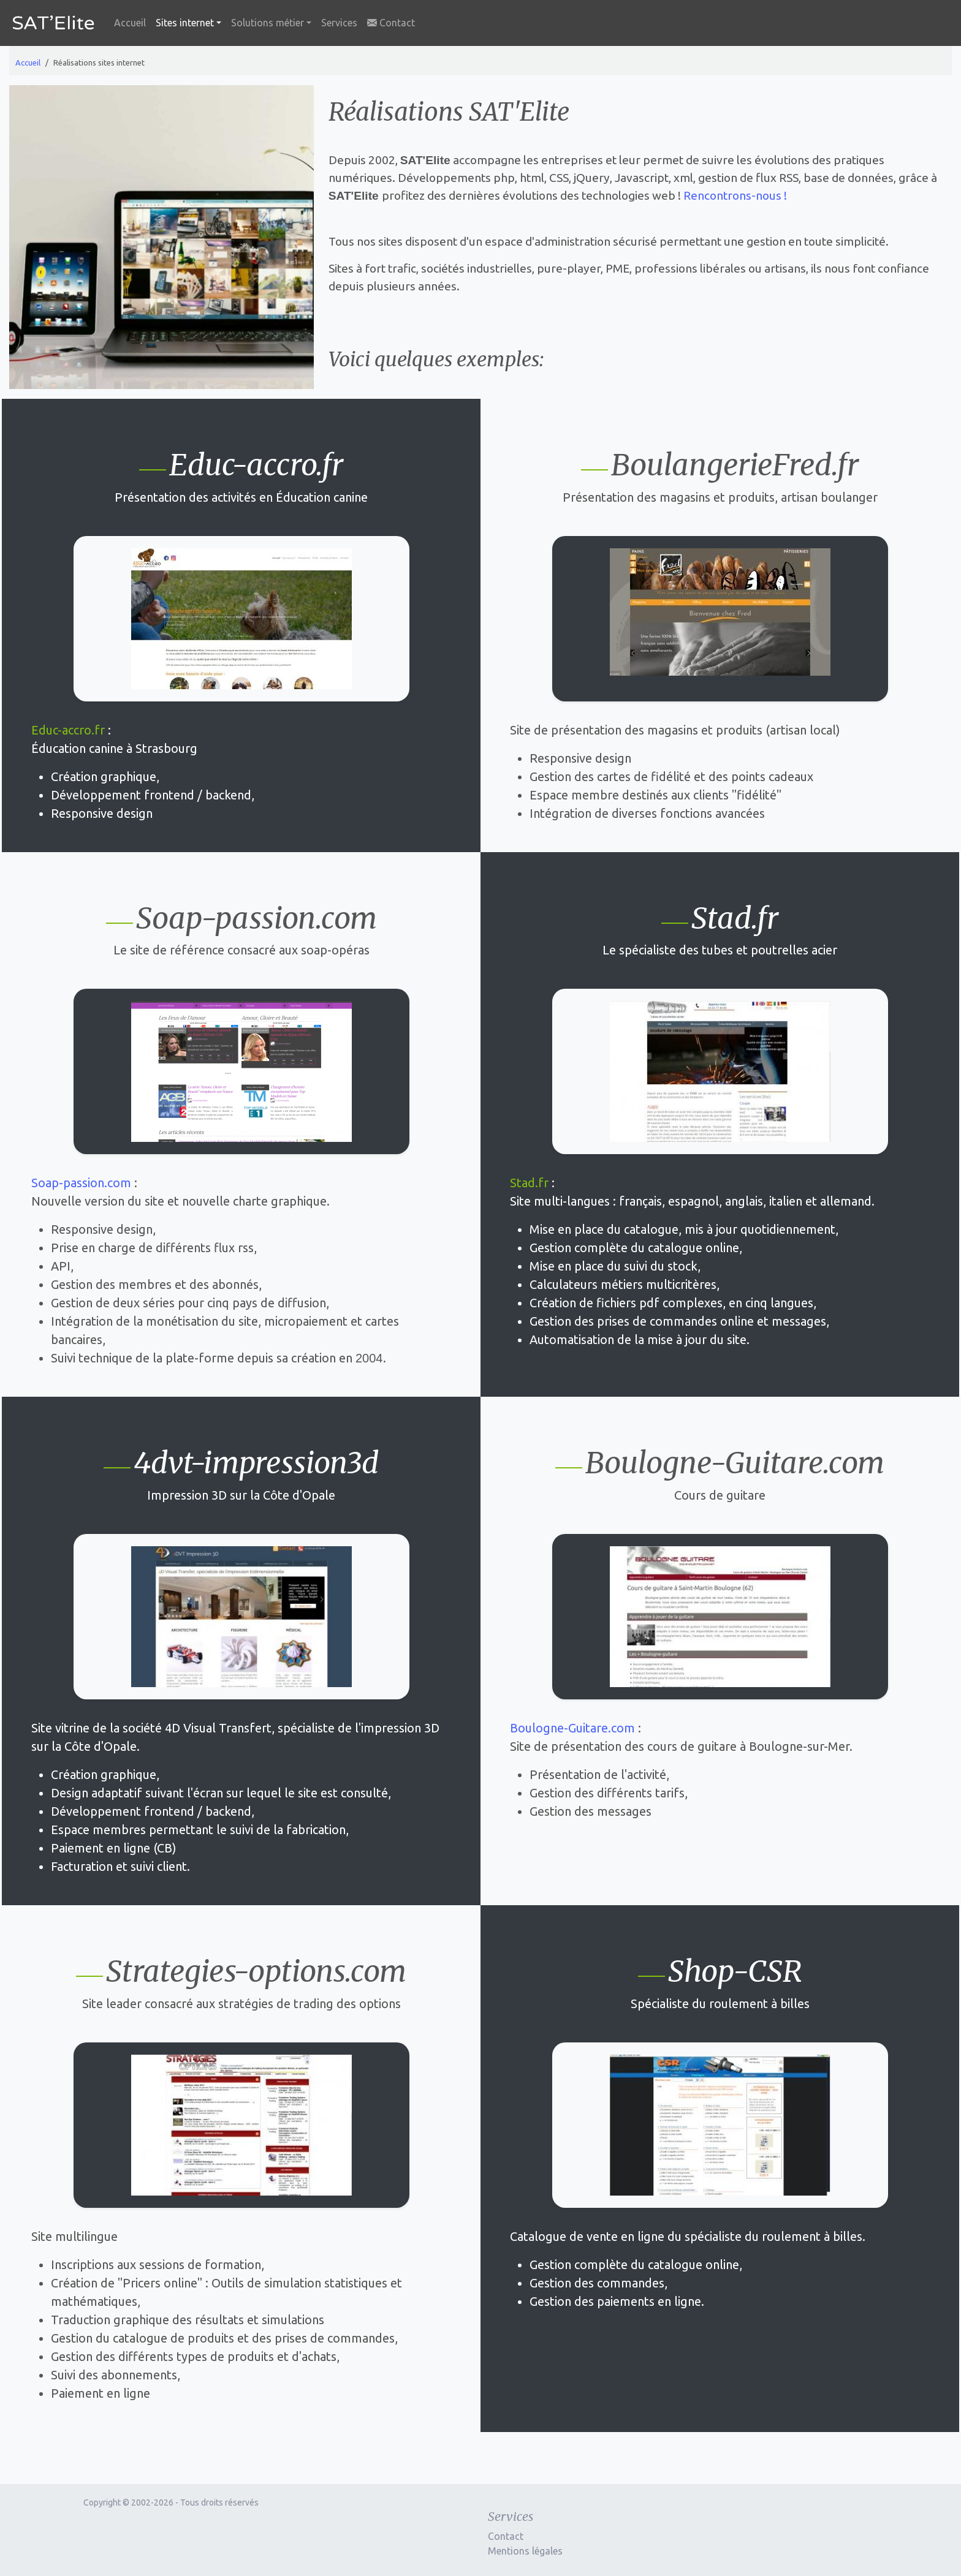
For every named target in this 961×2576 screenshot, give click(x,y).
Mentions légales (525, 2550)
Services (339, 22)
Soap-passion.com (81, 1183)
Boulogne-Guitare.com (572, 1728)
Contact (391, 22)
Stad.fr (529, 1183)
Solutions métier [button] (267, 22)
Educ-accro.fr (68, 730)
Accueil (130, 22)
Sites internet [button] (185, 22)
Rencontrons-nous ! (735, 195)
